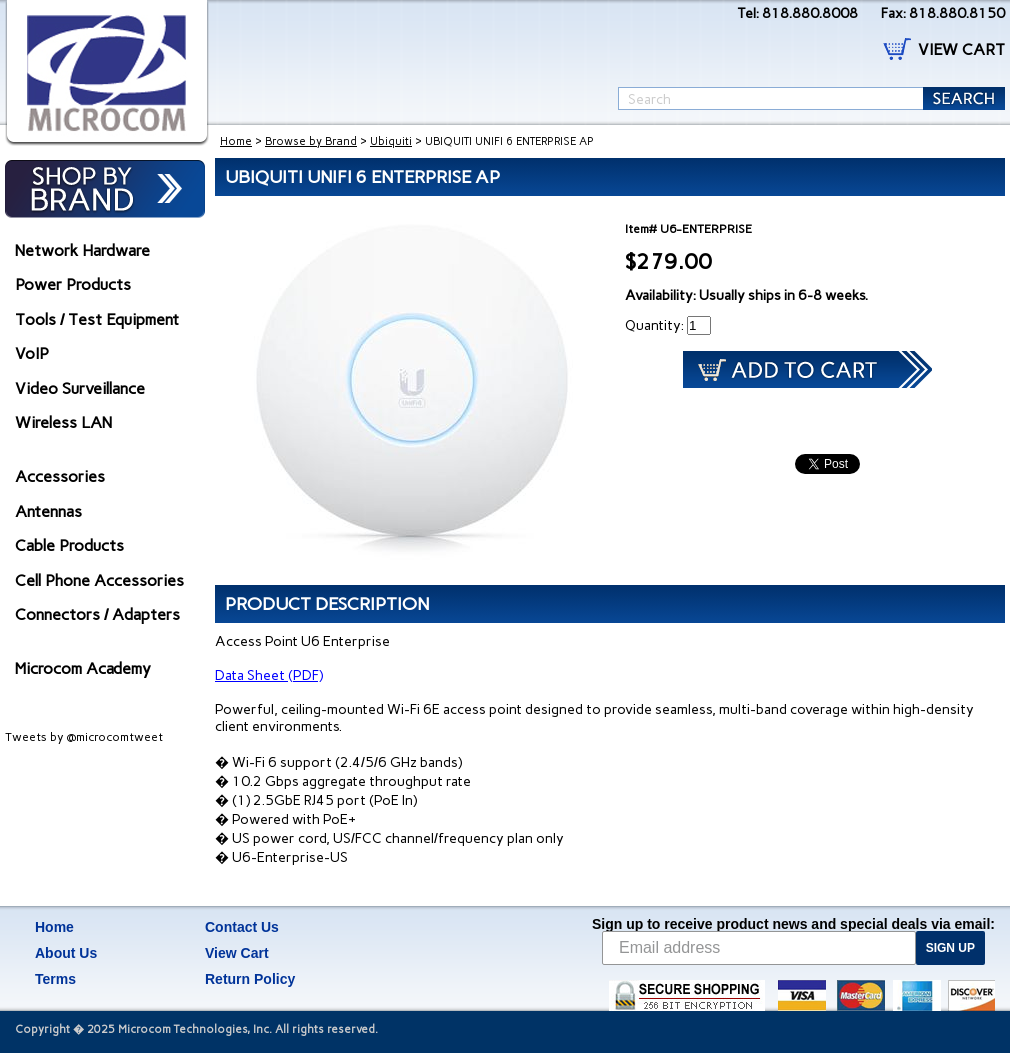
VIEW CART (961, 49)
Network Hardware (82, 250)
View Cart (237, 953)
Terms (55, 979)
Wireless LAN (63, 422)
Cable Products (69, 545)
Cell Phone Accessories (99, 580)
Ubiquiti (391, 141)
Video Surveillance (80, 388)
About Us (66, 953)
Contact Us (242, 927)
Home (236, 141)
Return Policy (250, 979)
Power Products (73, 284)
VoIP (32, 353)
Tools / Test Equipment (97, 319)
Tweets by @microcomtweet (84, 737)
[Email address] (759, 948)
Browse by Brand (311, 141)
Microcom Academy (83, 668)
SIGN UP (950, 948)
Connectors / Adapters (97, 614)
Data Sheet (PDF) (269, 675)
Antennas (48, 511)
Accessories (60, 476)
